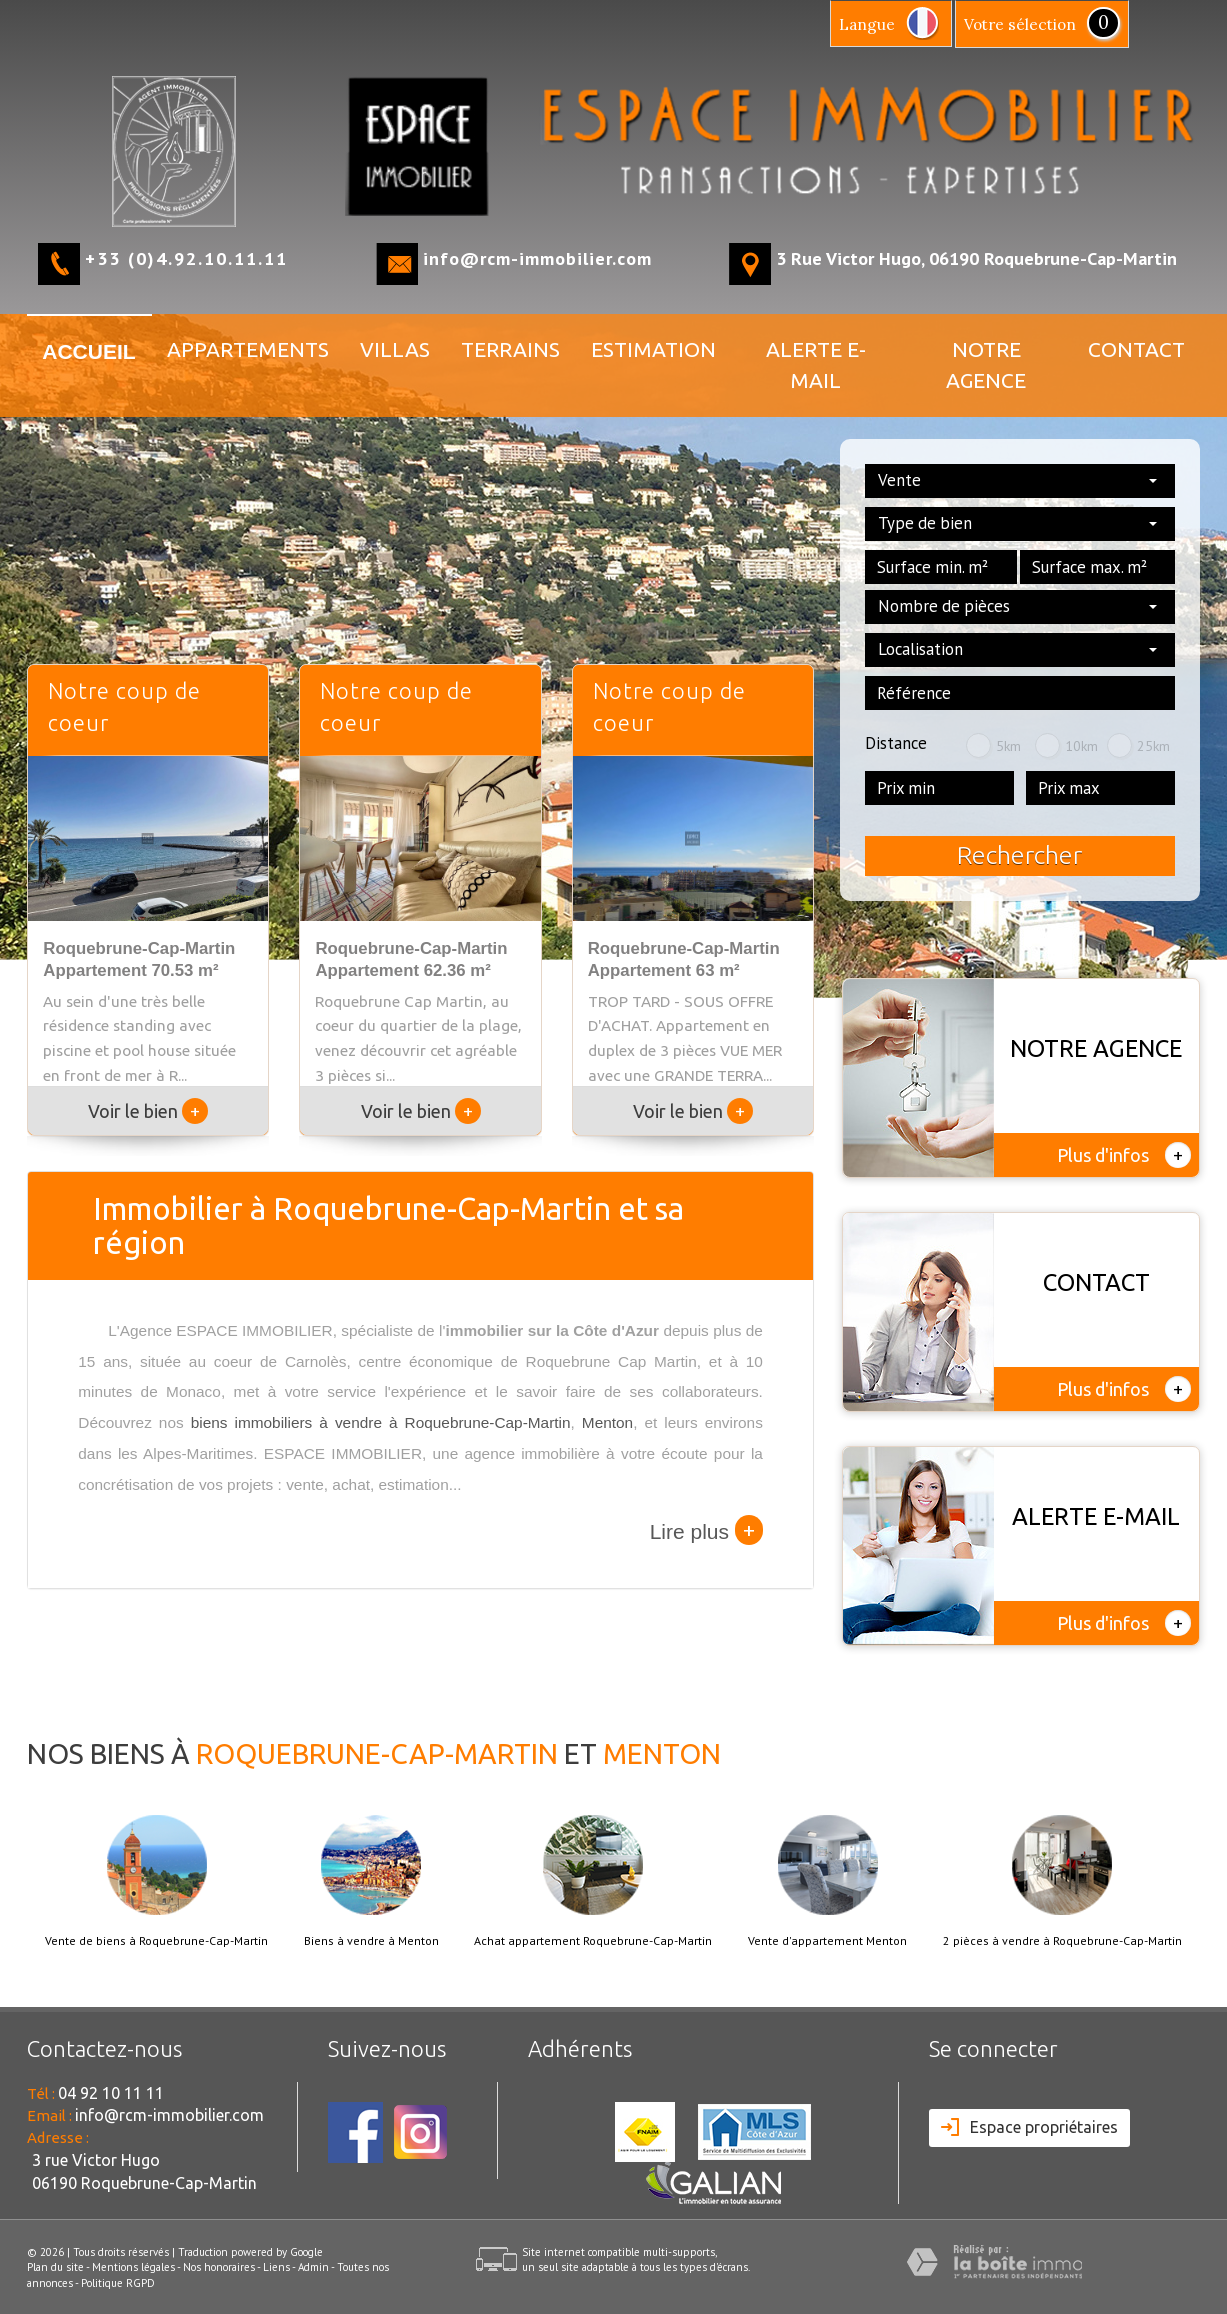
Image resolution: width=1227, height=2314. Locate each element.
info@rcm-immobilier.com (537, 258)
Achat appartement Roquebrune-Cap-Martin (593, 1941)
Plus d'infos (1124, 1155)
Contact (1136, 349)
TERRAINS (510, 349)
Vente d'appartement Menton (827, 1941)
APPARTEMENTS (248, 349)
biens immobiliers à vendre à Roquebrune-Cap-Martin (381, 1422)
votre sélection (1020, 24)
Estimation (653, 349)
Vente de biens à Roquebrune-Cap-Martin (156, 1941)
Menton (607, 1422)
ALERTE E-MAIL (816, 365)
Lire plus (706, 1530)
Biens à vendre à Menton (371, 1941)
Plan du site (55, 2267)
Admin (313, 2267)
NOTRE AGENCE (986, 365)
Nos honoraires (219, 2267)
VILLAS (395, 349)
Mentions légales (133, 2267)
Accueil (88, 351)
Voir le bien (148, 1111)
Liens (276, 2267)
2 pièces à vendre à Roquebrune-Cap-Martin (1062, 1941)
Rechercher (1019, 855)
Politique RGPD (118, 2283)
